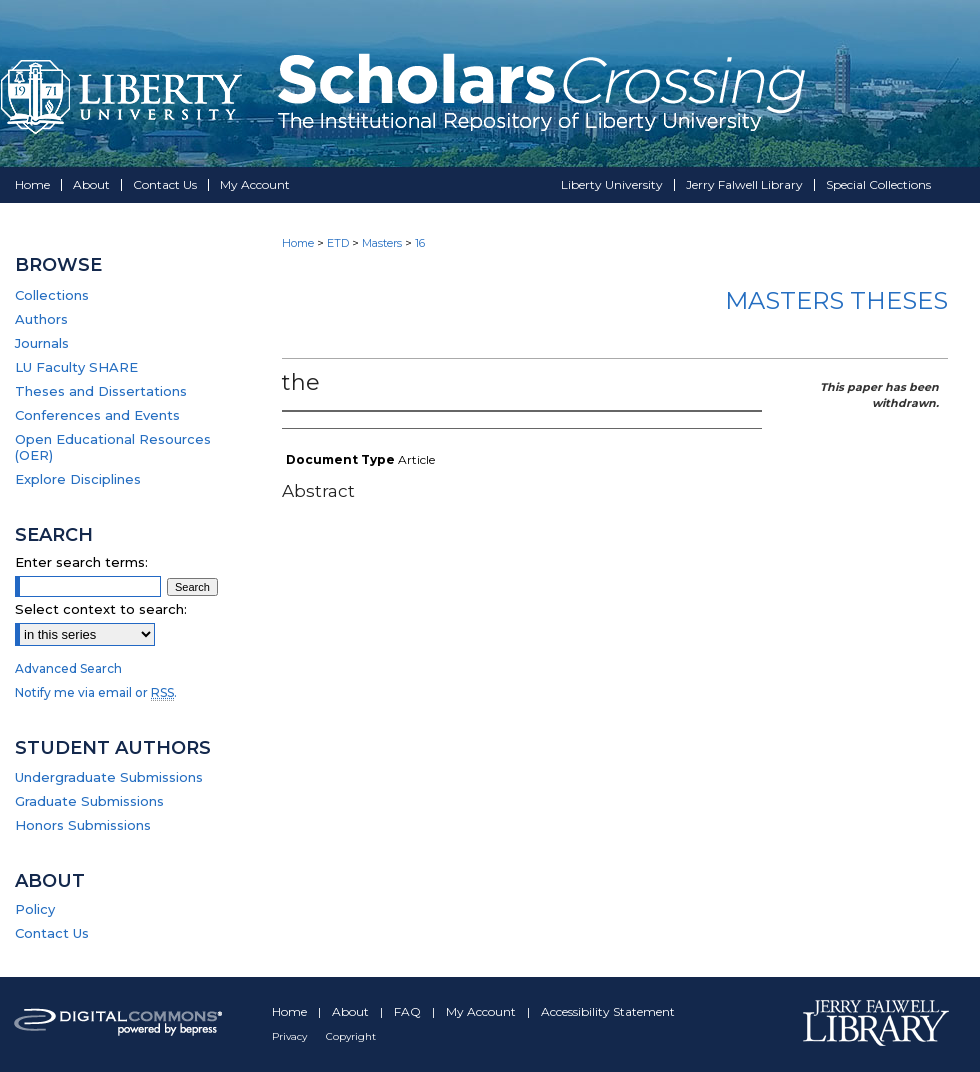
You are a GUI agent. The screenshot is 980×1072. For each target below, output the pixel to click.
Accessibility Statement (608, 1011)
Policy (35, 909)
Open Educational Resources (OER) (113, 447)
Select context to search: (101, 609)
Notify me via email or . (96, 692)
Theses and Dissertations (101, 391)
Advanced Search (68, 668)
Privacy (291, 1036)
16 (420, 243)
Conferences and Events (97, 415)
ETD (338, 243)
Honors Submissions (83, 825)
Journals (42, 343)
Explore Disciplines (78, 479)
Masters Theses (836, 300)
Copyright (351, 1036)
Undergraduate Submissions (109, 777)
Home (298, 243)
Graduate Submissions (89, 801)
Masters (382, 243)
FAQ (409, 1011)
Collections (52, 295)
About (352, 1011)
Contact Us (52, 933)
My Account (482, 1011)
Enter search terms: (81, 562)
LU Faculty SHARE (76, 367)
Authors (41, 319)
